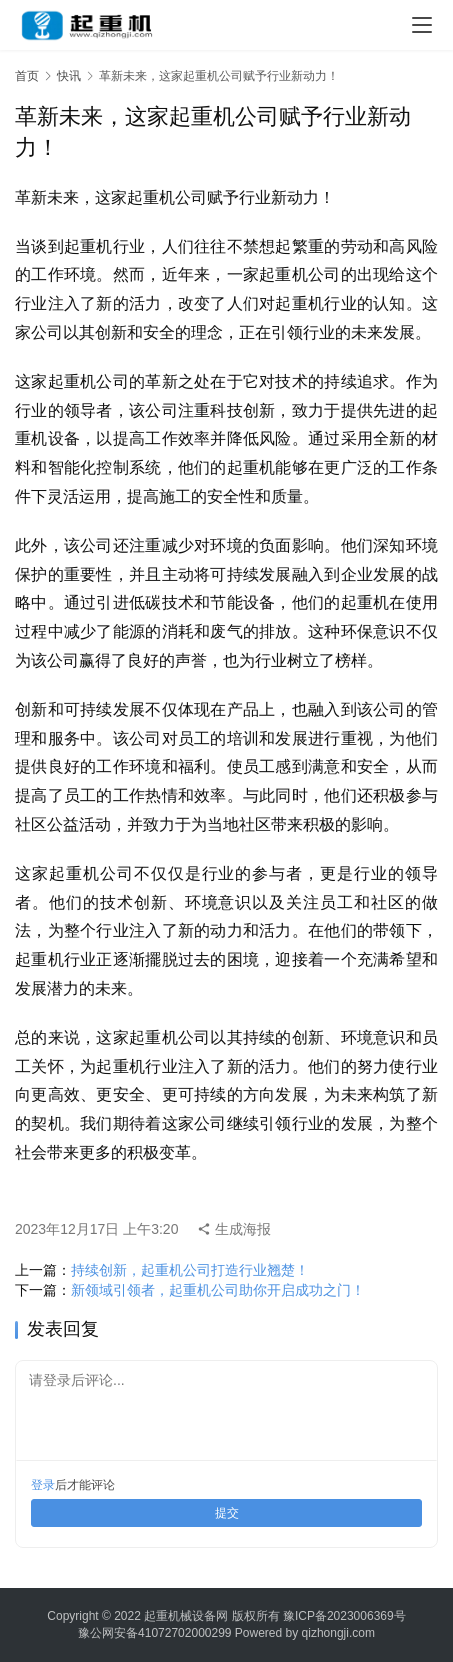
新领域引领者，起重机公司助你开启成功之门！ (218, 1290)
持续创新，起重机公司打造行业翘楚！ (190, 1270)
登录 (43, 1485)
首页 (27, 76)
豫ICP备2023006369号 (344, 1616)
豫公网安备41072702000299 (154, 1633)
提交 (227, 1513)
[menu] (422, 25)
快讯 (69, 76)
